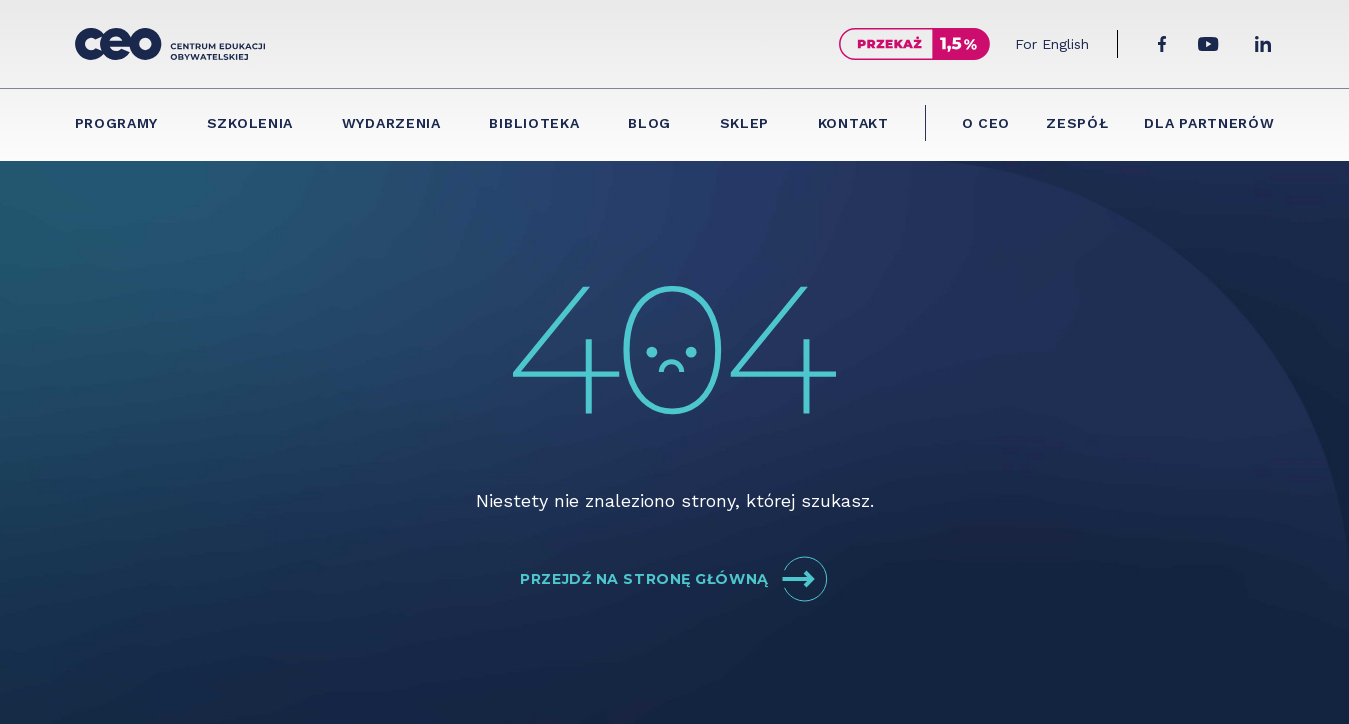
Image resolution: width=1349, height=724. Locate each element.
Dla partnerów (1209, 123)
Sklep (745, 123)
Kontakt (853, 123)
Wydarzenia (391, 123)
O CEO (986, 123)
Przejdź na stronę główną (674, 579)
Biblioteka (534, 123)
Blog (649, 123)
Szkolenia (250, 123)
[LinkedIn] (1263, 44)
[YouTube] (1208, 44)
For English (1052, 44)
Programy (117, 123)
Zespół (1077, 123)
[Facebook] (1162, 44)
